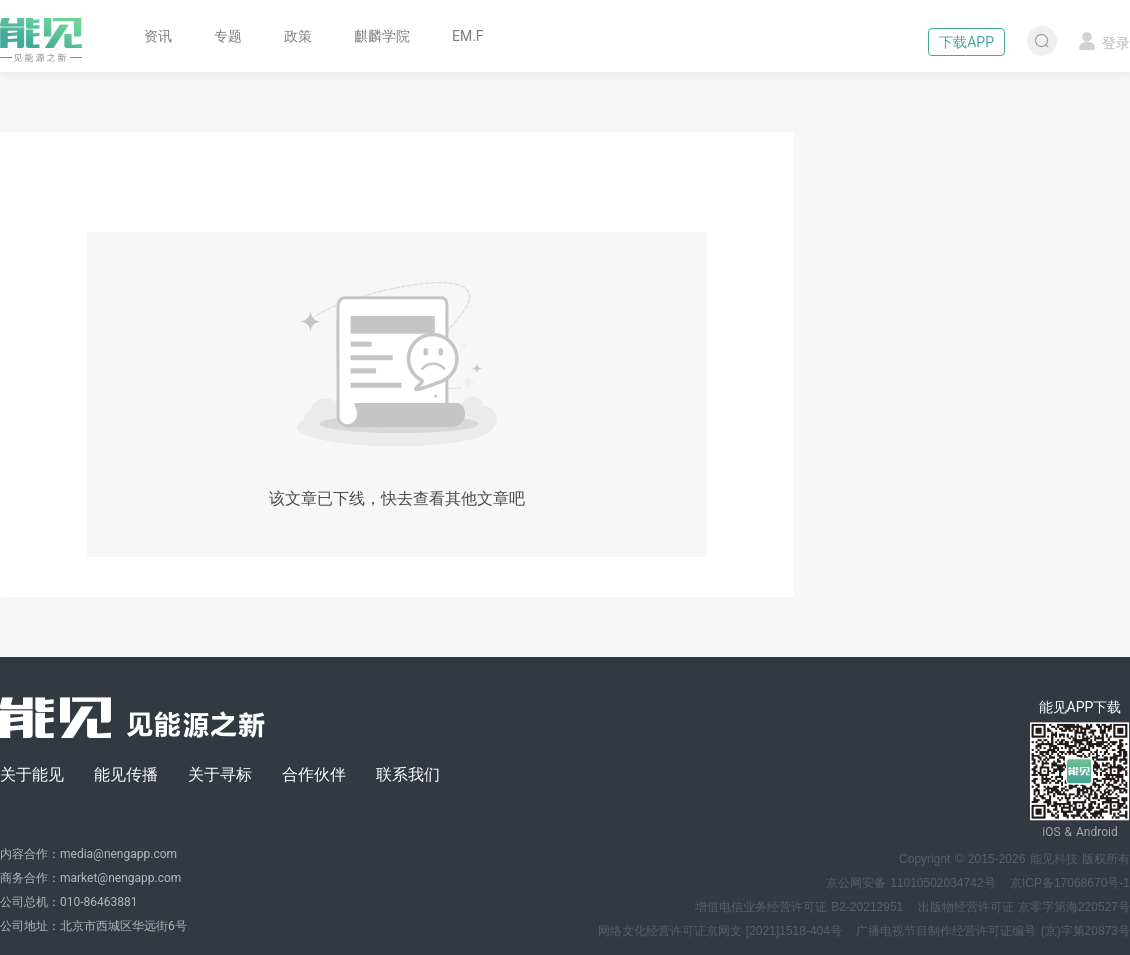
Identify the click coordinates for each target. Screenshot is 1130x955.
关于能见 (32, 774)
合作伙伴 (314, 774)
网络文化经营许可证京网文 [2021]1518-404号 (720, 931)
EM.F (468, 36)
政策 (298, 36)
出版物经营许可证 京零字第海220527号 (1024, 907)
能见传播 (126, 774)
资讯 (158, 36)
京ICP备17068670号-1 (1070, 883)
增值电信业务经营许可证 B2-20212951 (799, 907)
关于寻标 (220, 774)
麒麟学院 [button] (382, 36)
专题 (228, 36)
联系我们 (408, 774)
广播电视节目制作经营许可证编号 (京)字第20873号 (993, 931)
